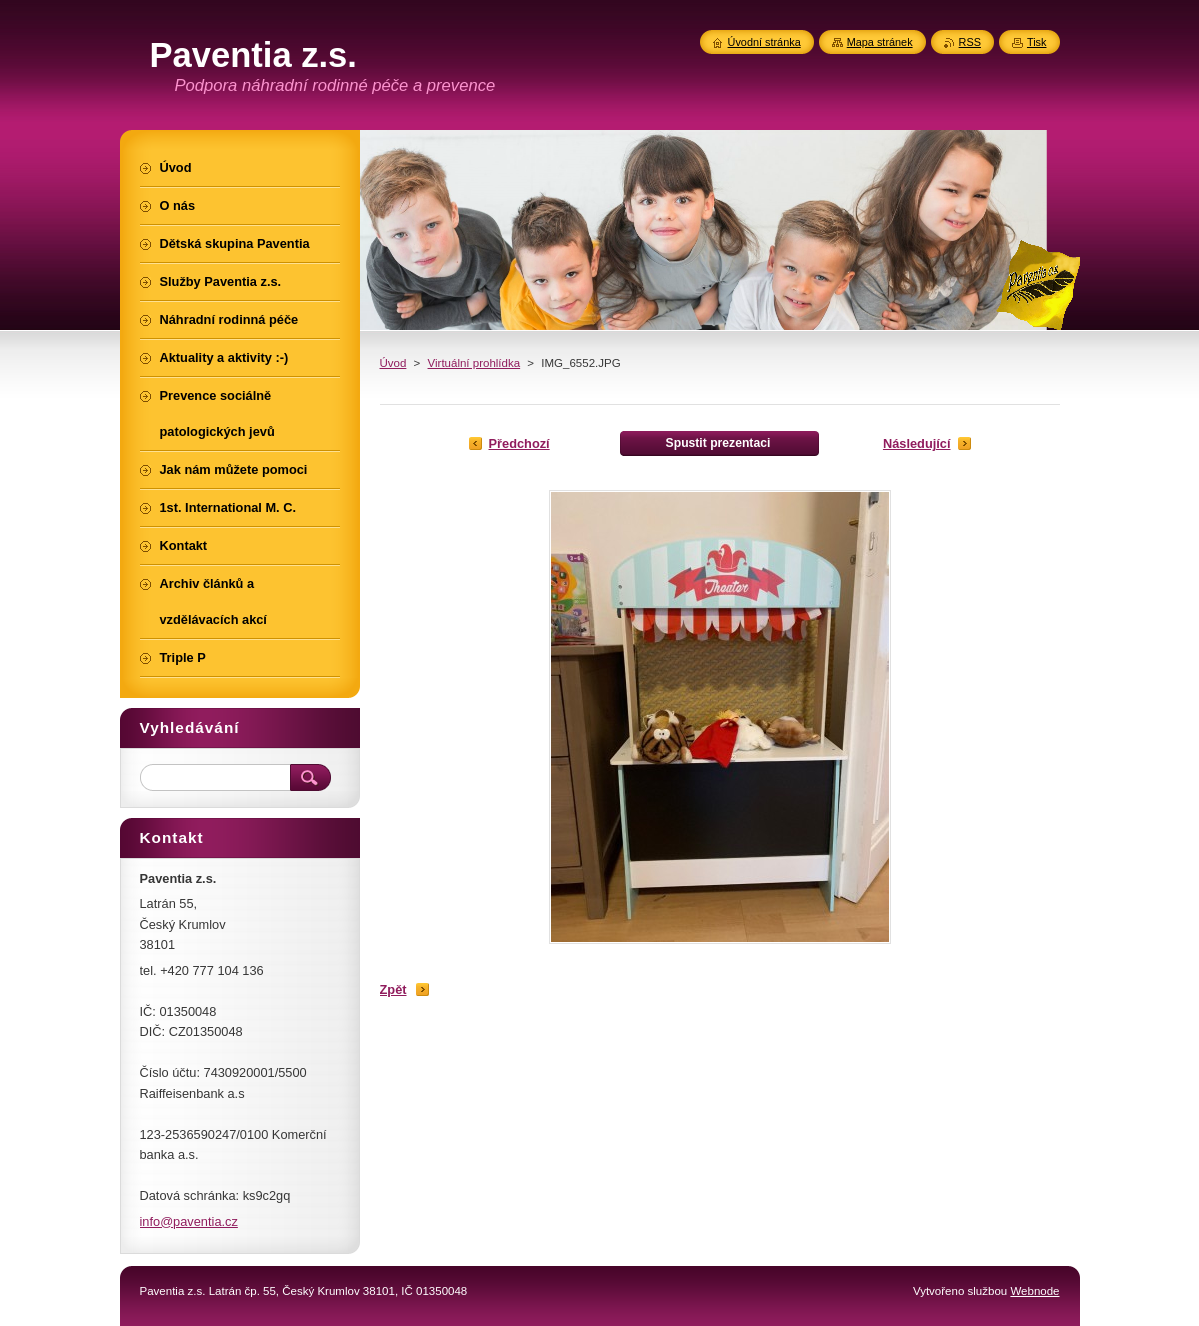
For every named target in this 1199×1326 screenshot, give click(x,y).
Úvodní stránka (764, 42)
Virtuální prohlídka (474, 363)
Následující (917, 443)
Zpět (393, 989)
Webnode (1034, 1291)
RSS (970, 42)
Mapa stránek (880, 42)
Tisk (1037, 42)
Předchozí (519, 443)
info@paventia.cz (189, 1221)
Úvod (393, 363)
